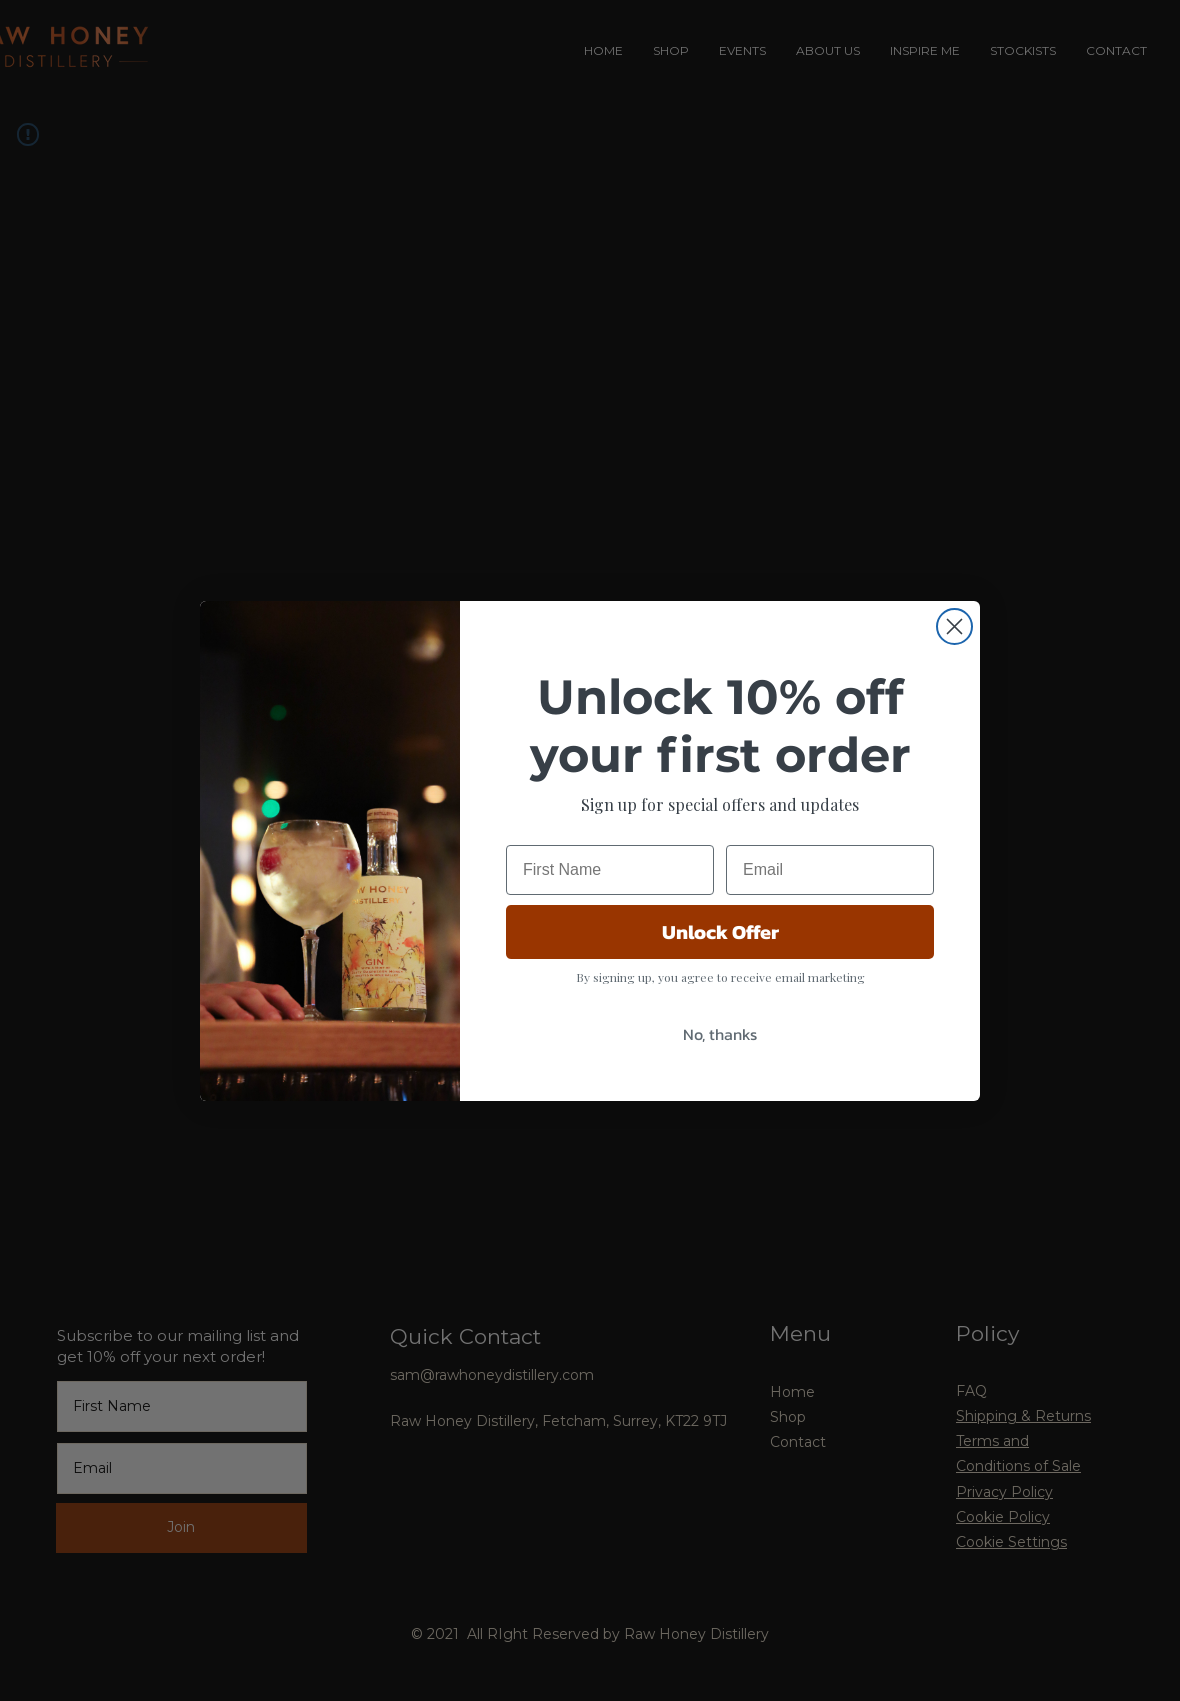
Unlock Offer (720, 971)
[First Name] (610, 909)
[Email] (830, 909)
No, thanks (720, 1073)
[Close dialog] (954, 665)
